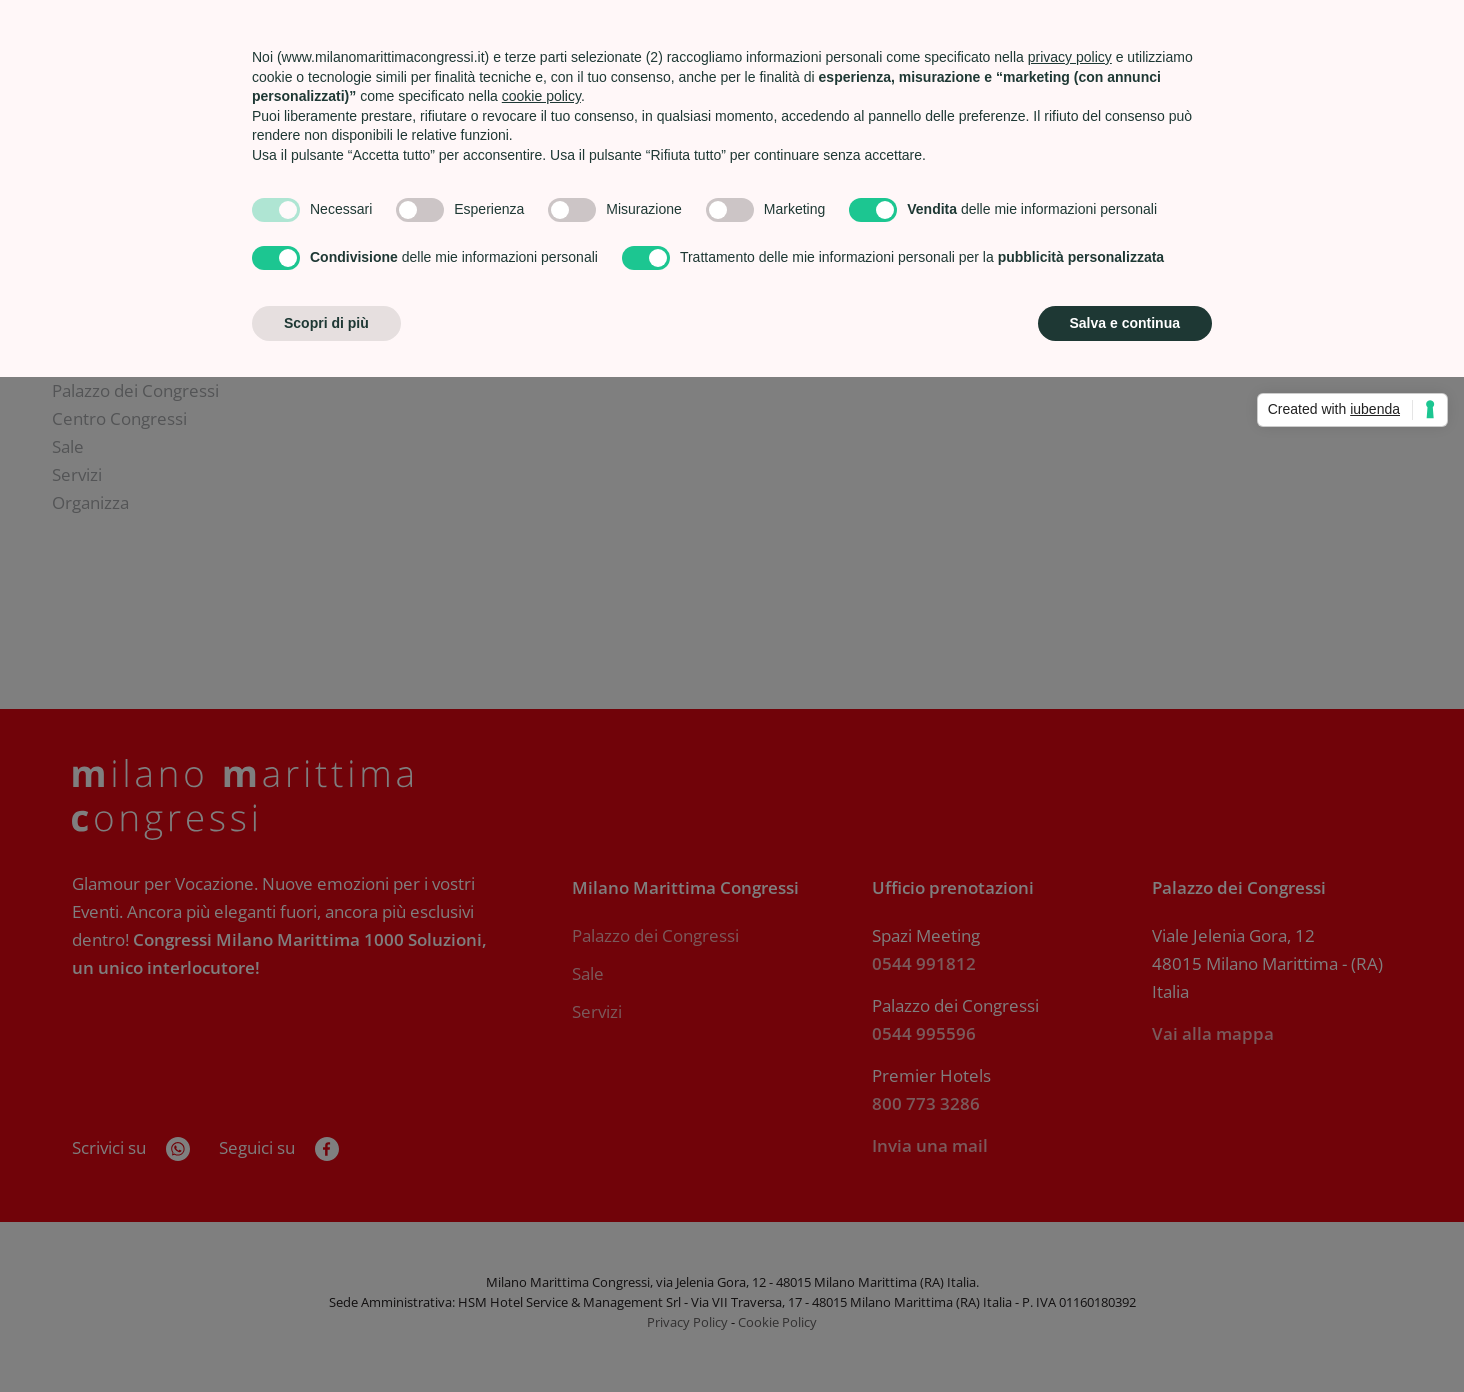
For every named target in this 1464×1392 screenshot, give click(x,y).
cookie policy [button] (541, 96)
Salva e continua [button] (1125, 323)
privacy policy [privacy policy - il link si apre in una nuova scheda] (1070, 57)
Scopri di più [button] (326, 323)
